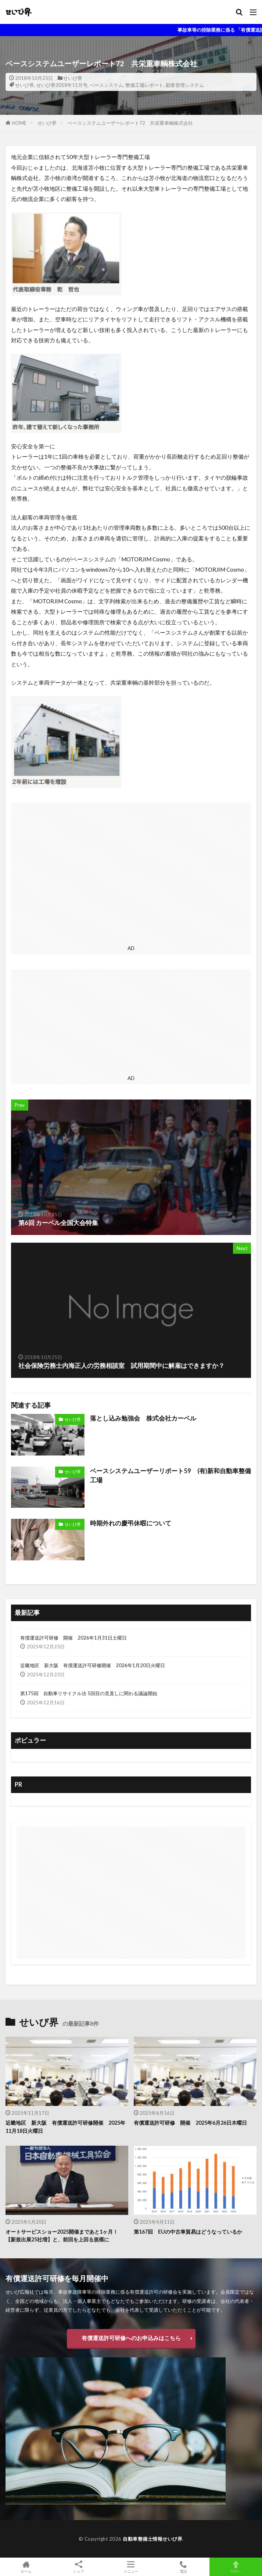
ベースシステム (106, 85)
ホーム (26, 2567)
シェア (79, 2567)
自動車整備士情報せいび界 (152, 2539)
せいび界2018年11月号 (61, 85)
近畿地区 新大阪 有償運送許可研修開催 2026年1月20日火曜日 (92, 1665)
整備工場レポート (144, 85)
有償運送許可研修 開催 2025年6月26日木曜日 (190, 2123)
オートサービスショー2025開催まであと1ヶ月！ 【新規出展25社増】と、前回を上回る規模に (62, 2235)
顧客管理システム (185, 85)
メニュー (131, 2567)
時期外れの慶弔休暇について (130, 1523)
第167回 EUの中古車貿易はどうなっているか (188, 2232)
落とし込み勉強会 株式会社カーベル (143, 1418)
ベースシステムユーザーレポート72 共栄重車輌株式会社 (130, 123)
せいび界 (72, 78)
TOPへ (235, 2567)
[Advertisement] (131, 872)
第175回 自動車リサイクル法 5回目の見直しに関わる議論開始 (88, 1693)
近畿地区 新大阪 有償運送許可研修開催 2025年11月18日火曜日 (65, 2127)
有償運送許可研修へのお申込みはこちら (131, 2338)
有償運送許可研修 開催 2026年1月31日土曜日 (73, 1638)
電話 (183, 2567)
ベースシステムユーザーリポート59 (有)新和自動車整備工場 (170, 1475)
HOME (19, 123)
